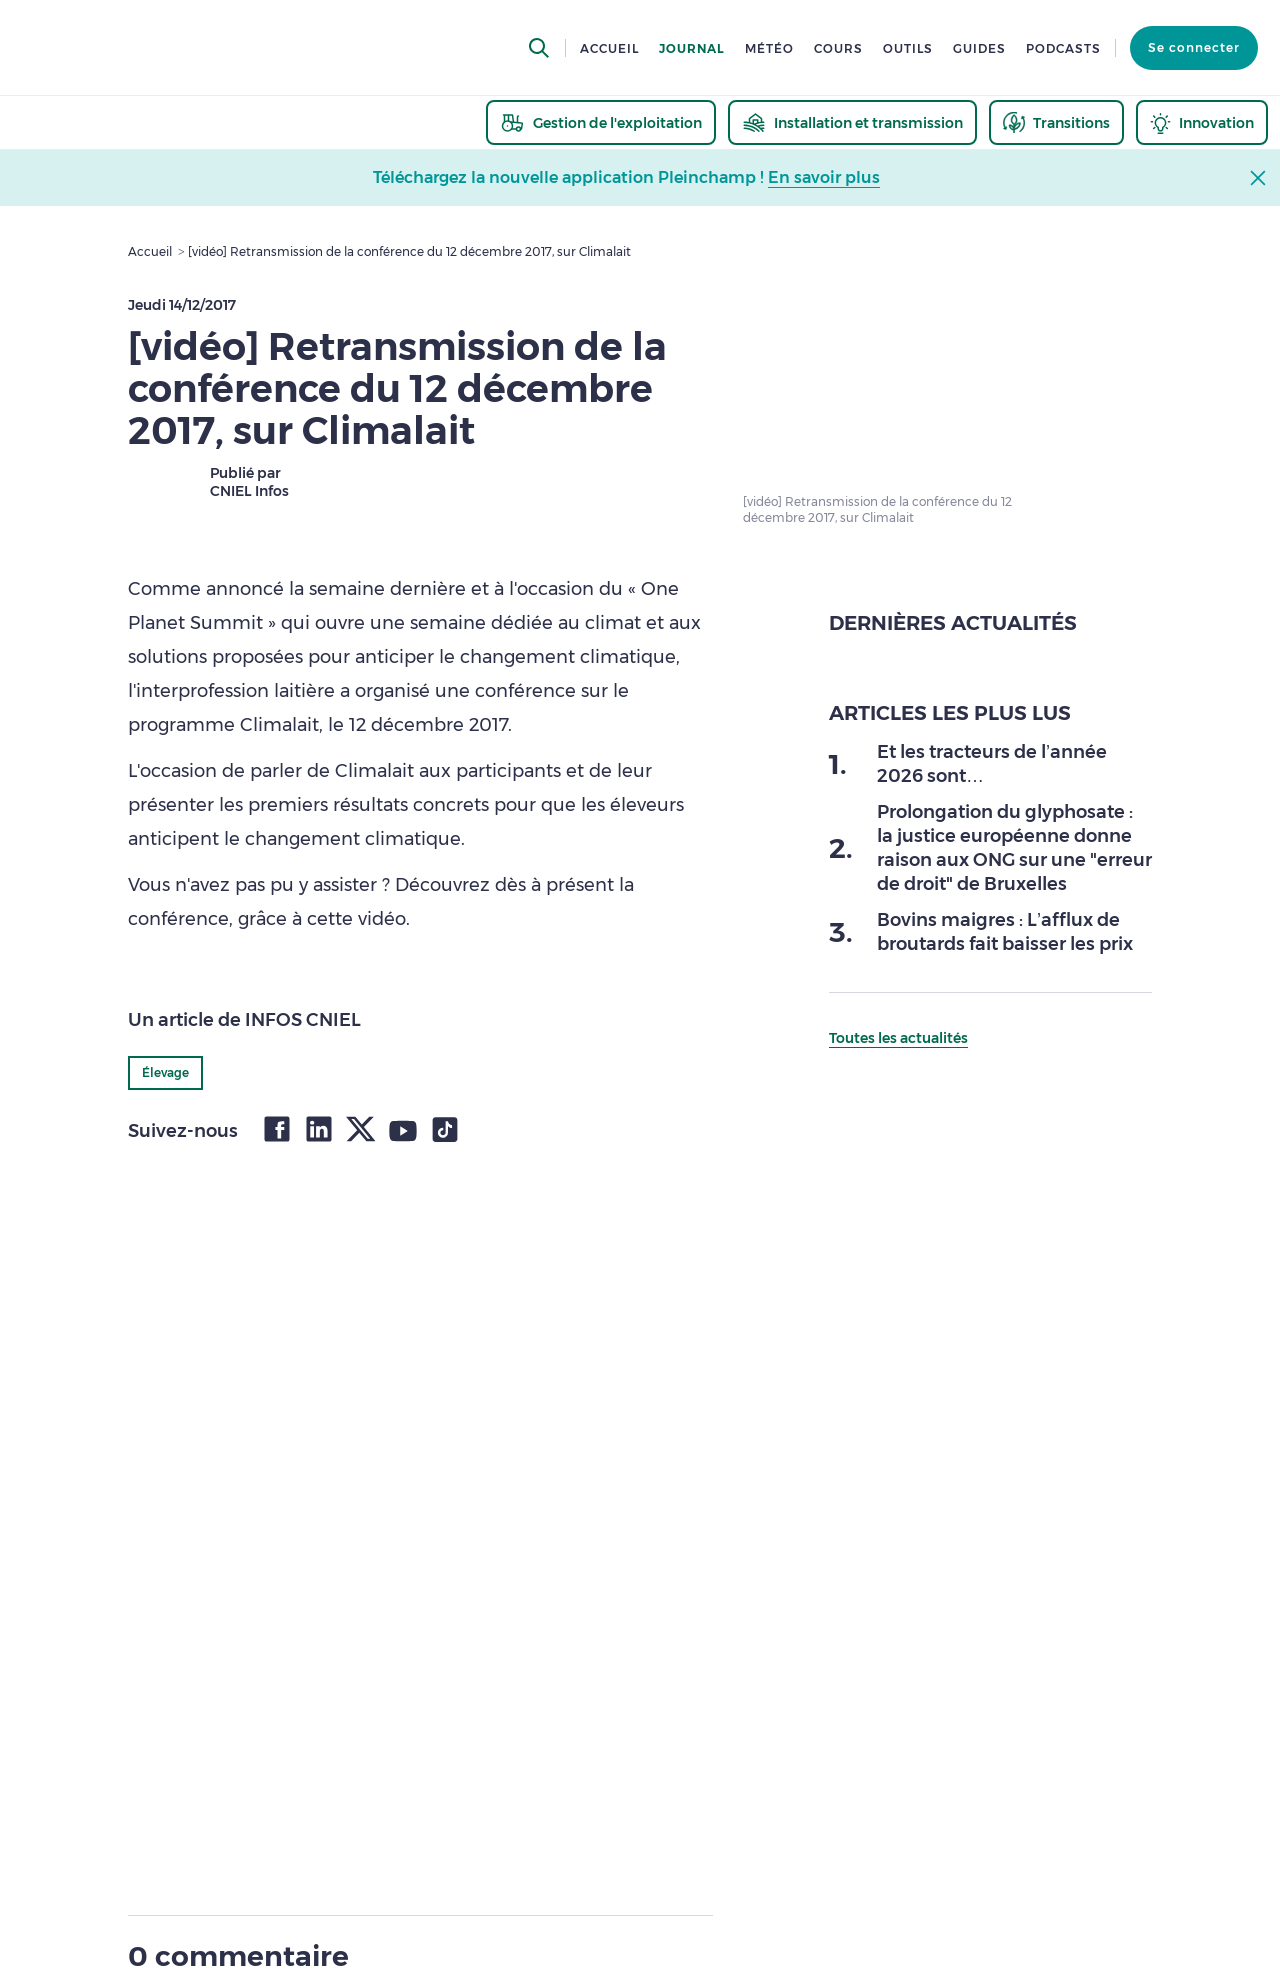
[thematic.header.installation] (852, 122)
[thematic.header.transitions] (1056, 122)
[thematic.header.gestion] (601, 122)
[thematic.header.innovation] (1202, 122)
